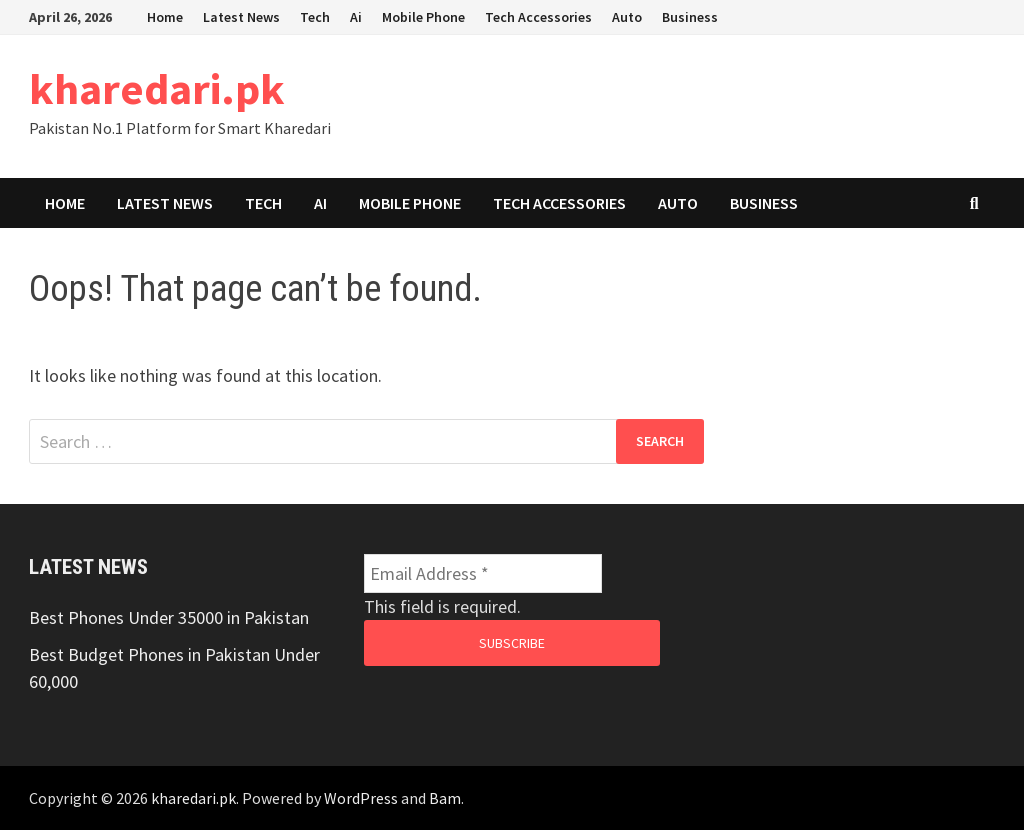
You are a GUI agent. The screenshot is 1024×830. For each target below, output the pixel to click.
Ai (356, 17)
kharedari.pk (157, 88)
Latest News (241, 17)
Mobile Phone (423, 17)
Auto (627, 17)
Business (690, 17)
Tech (315, 17)
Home (165, 17)
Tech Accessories (538, 17)
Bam (445, 798)
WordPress (361, 798)
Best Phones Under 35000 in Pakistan (169, 617)
